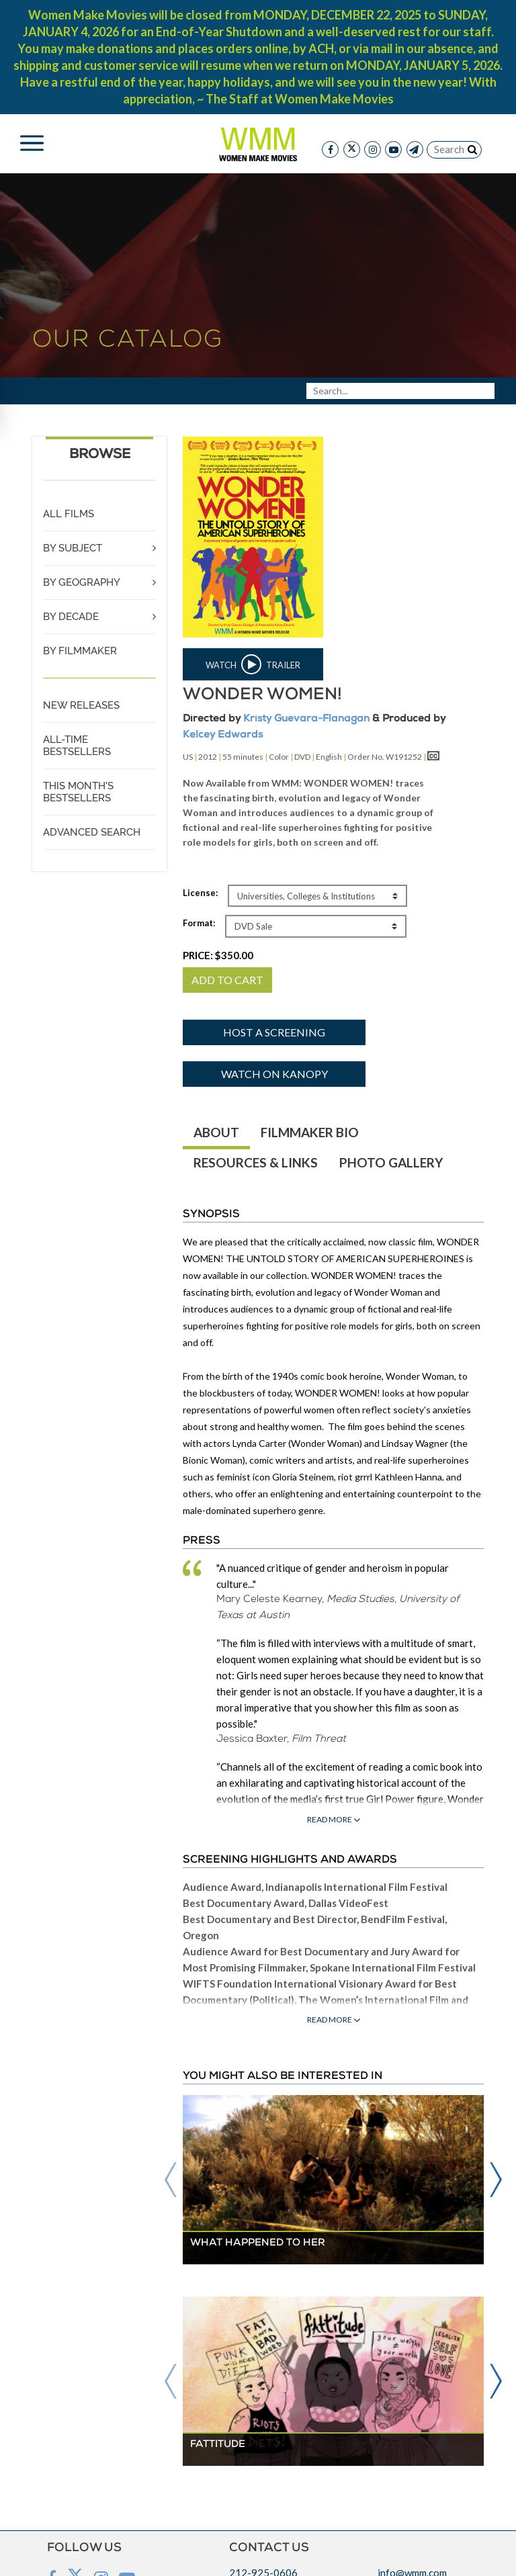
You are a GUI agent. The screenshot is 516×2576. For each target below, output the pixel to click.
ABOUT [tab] (216, 1132)
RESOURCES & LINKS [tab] (256, 1162)
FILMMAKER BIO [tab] (310, 1132)
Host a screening (274, 1032)
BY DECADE (71, 617)
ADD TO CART (227, 979)
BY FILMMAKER (80, 651)
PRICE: (218, 955)
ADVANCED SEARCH (91, 832)
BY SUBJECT (72, 548)
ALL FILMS (68, 514)
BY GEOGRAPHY (81, 582)
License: (200, 892)
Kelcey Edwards (223, 735)
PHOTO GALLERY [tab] (391, 1162)
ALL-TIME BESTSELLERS (77, 746)
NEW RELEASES (81, 705)
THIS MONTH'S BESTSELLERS (78, 792)
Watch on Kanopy (274, 1073)
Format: (199, 923)
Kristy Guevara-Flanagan (306, 719)
